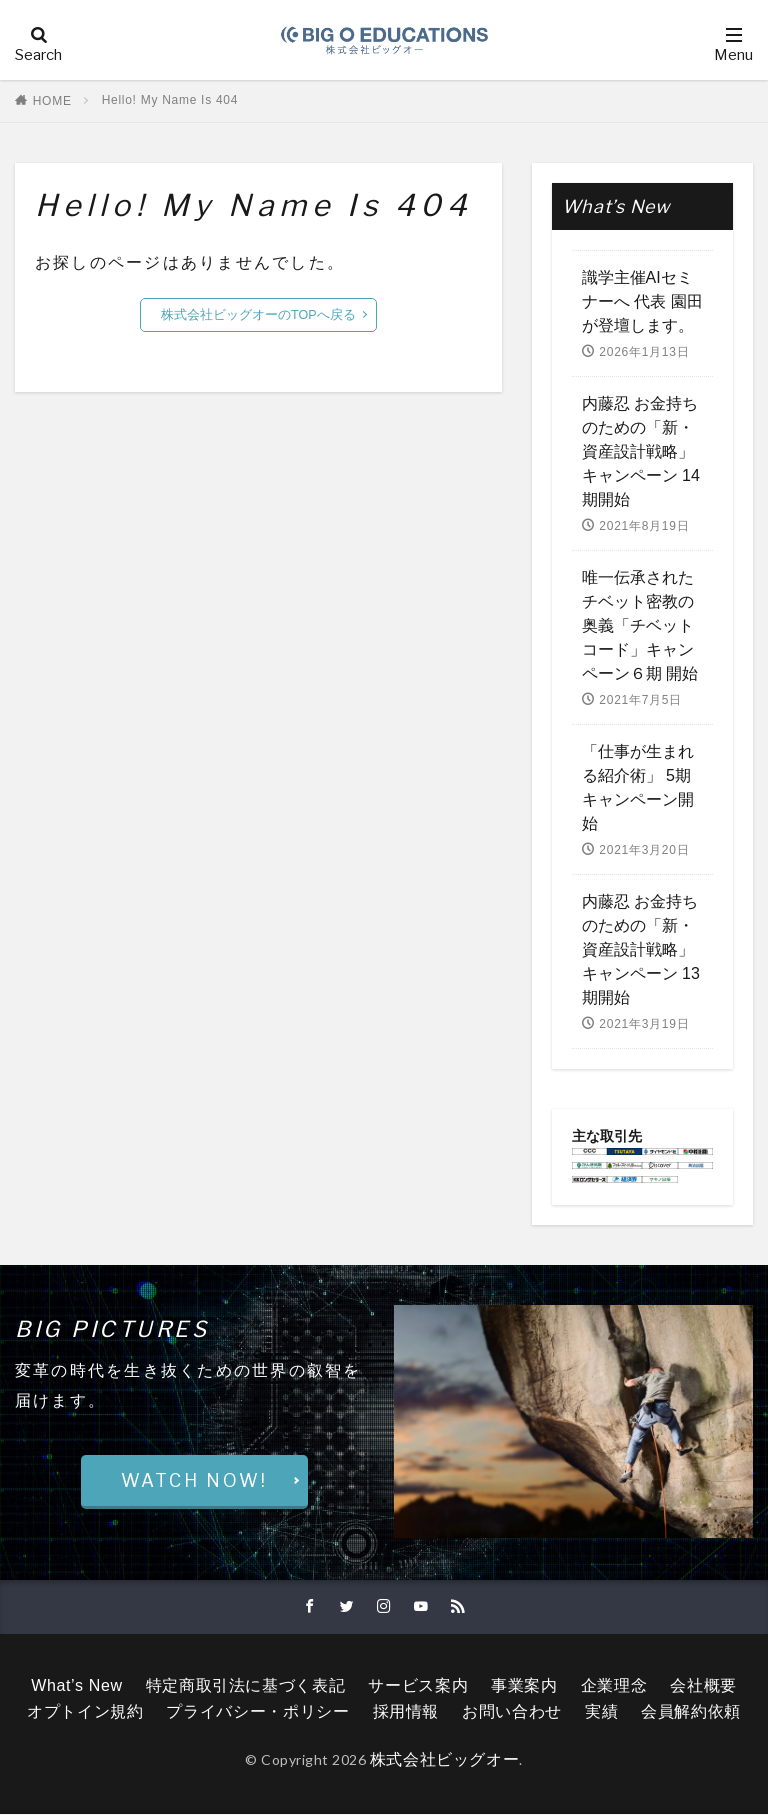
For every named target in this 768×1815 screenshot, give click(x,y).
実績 (601, 1712)
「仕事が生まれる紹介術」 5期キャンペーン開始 (638, 787)
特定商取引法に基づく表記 (246, 1686)
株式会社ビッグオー (445, 1760)
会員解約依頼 (691, 1712)
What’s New (76, 1686)
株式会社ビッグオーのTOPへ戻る (258, 315)
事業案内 (524, 1686)
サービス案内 (418, 1686)
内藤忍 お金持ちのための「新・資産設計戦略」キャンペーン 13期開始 (641, 949)
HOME (52, 101)
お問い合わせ (512, 1712)
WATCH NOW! (194, 1480)
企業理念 (614, 1686)
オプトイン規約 (85, 1712)
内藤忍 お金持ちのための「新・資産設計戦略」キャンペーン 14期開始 (641, 451)
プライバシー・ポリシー (257, 1712)
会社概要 (703, 1686)
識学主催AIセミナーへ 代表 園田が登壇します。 (642, 301)
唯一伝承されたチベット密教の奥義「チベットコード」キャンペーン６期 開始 (640, 625)
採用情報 (406, 1712)
